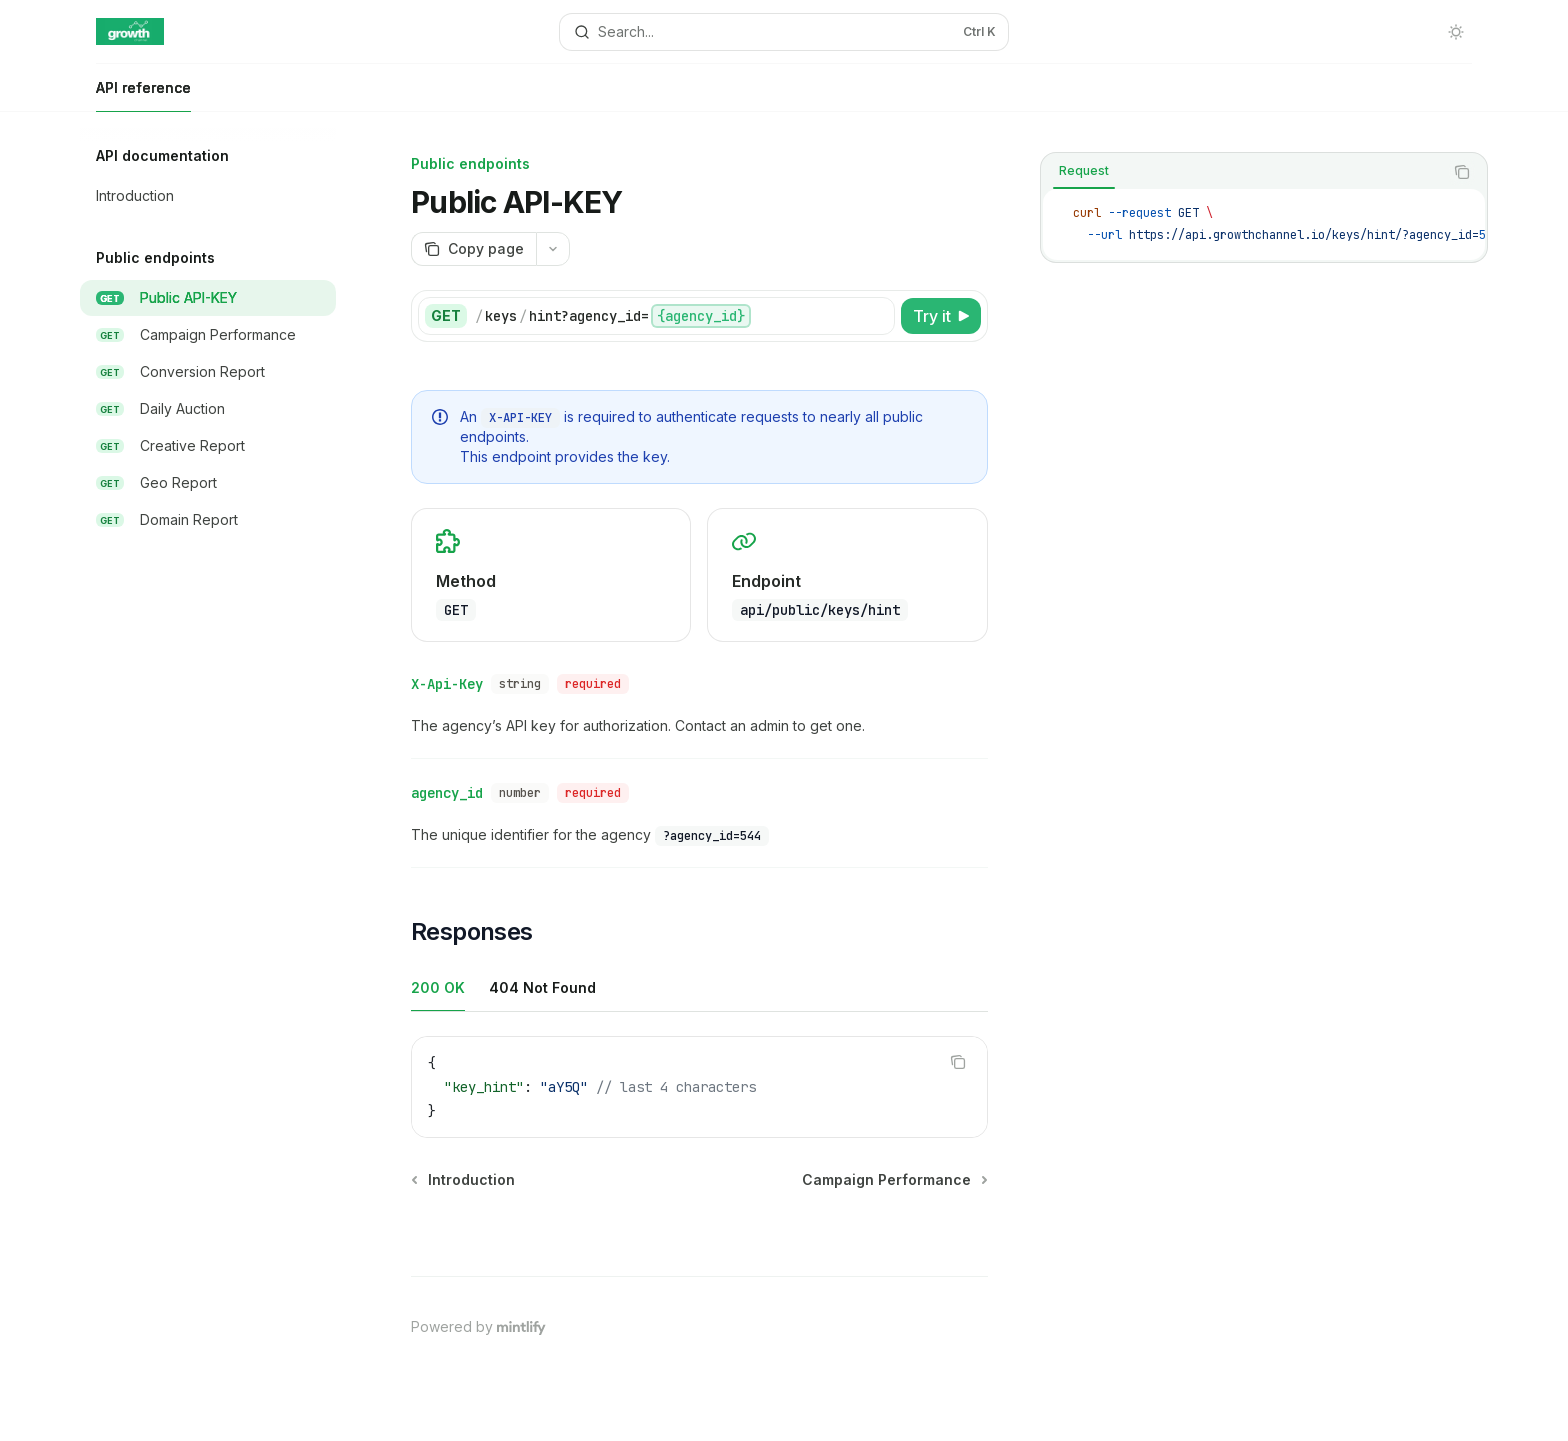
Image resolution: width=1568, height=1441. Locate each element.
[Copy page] (473, 249)
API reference (143, 95)
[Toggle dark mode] (1456, 32)
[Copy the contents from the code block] (1462, 172)
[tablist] (1242, 172)
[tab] (1084, 171)
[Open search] (784, 32)
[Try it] (941, 316)
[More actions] (553, 249)
